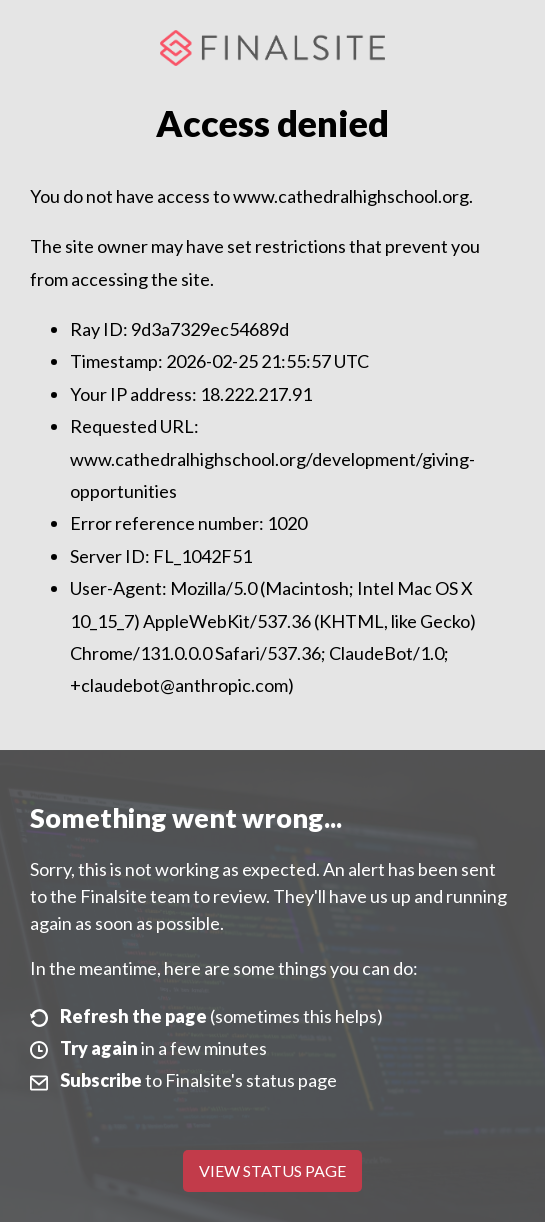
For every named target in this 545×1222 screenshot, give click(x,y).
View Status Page (272, 1170)
